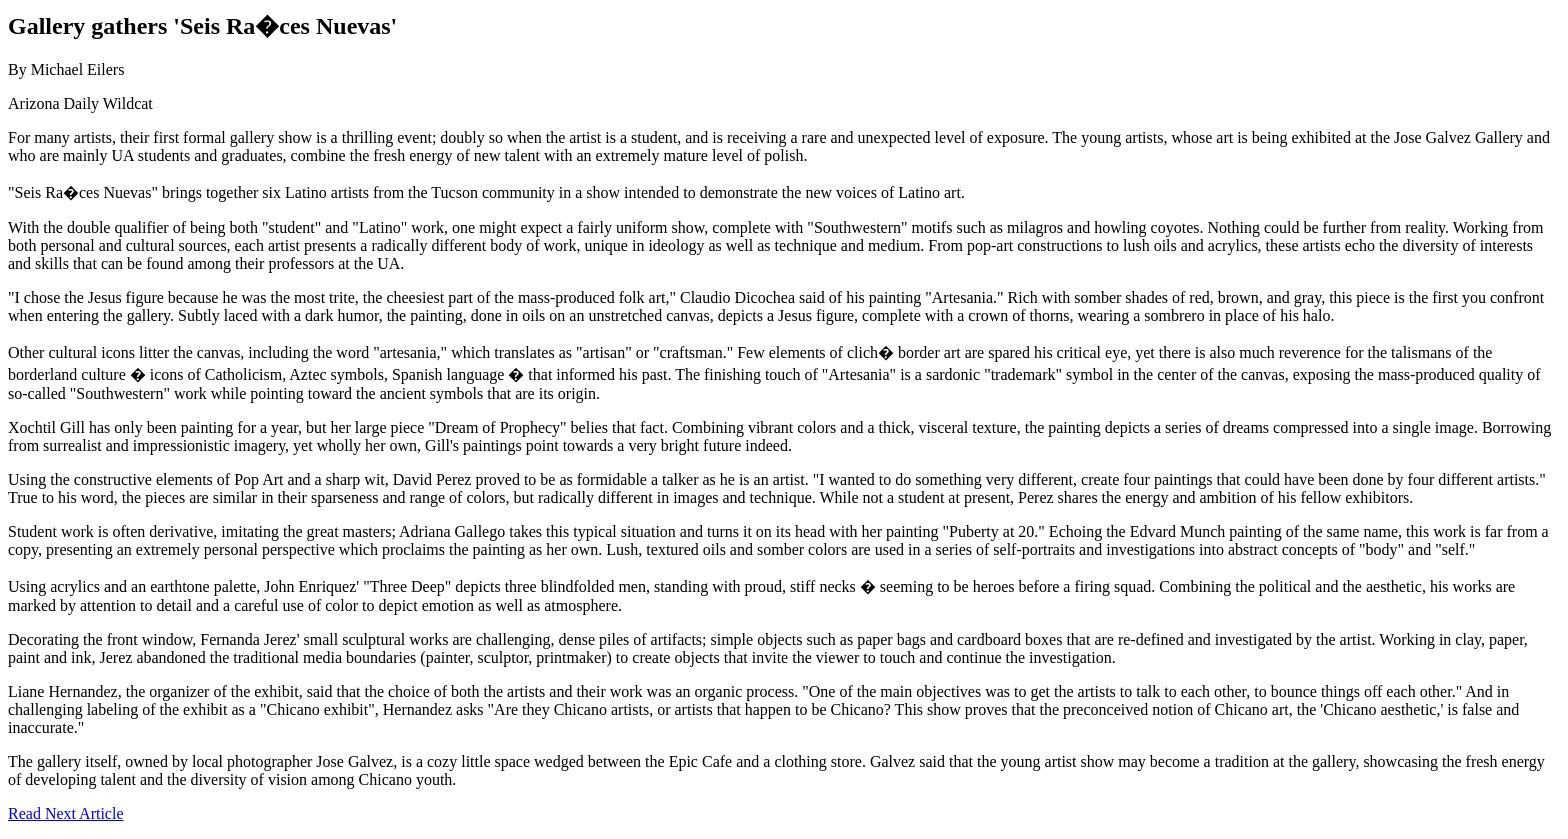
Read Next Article (66, 813)
